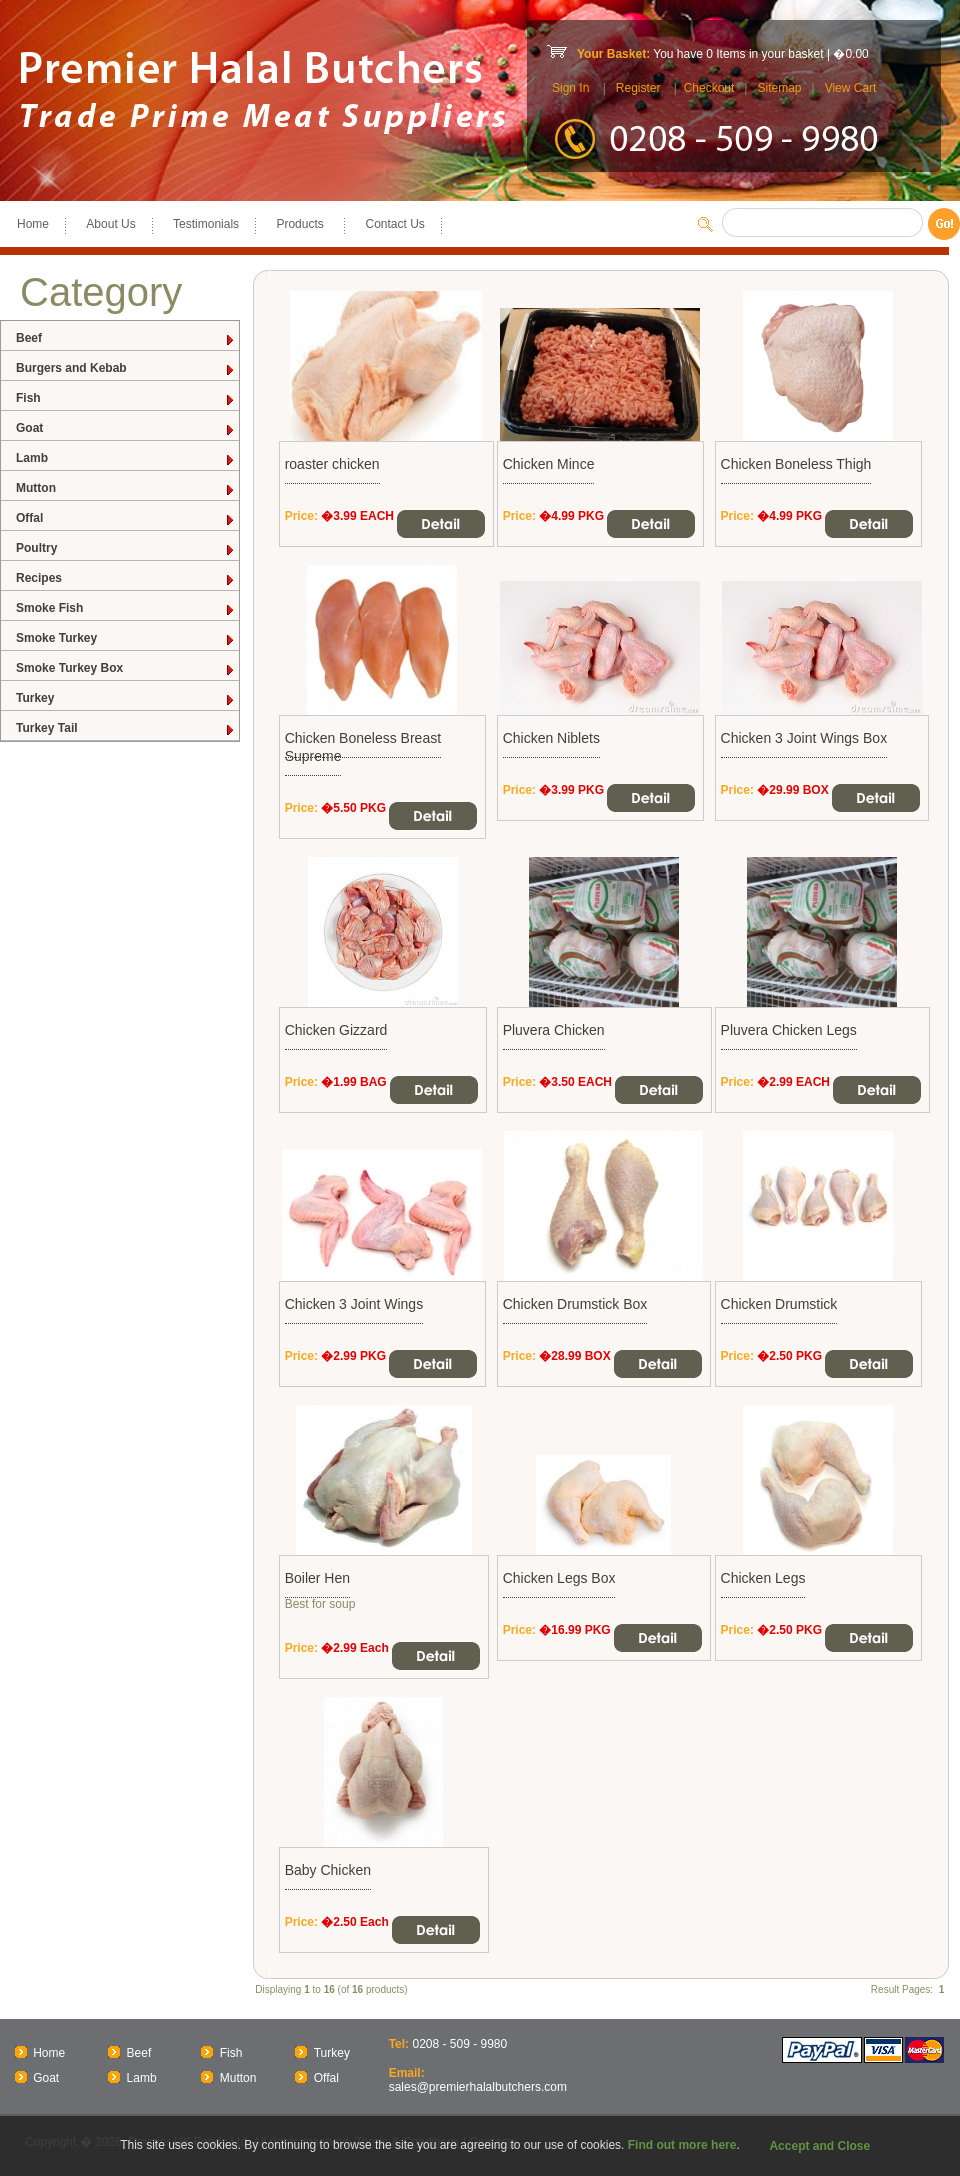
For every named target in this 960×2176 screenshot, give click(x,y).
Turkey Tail (126, 728)
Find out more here (682, 2145)
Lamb (126, 458)
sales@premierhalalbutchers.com (478, 2087)
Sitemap (779, 88)
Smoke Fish (126, 608)
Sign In (570, 88)
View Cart (851, 88)
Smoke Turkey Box (126, 668)
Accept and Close (819, 2146)
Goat (126, 428)
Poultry (126, 548)
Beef (126, 338)
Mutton (126, 488)
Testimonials (206, 224)
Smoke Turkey (126, 638)
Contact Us (394, 224)
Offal (126, 518)
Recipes (126, 578)
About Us (110, 224)
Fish (126, 398)
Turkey (126, 698)
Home (33, 224)
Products (302, 224)
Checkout (709, 88)
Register (638, 88)
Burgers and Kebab (126, 368)
